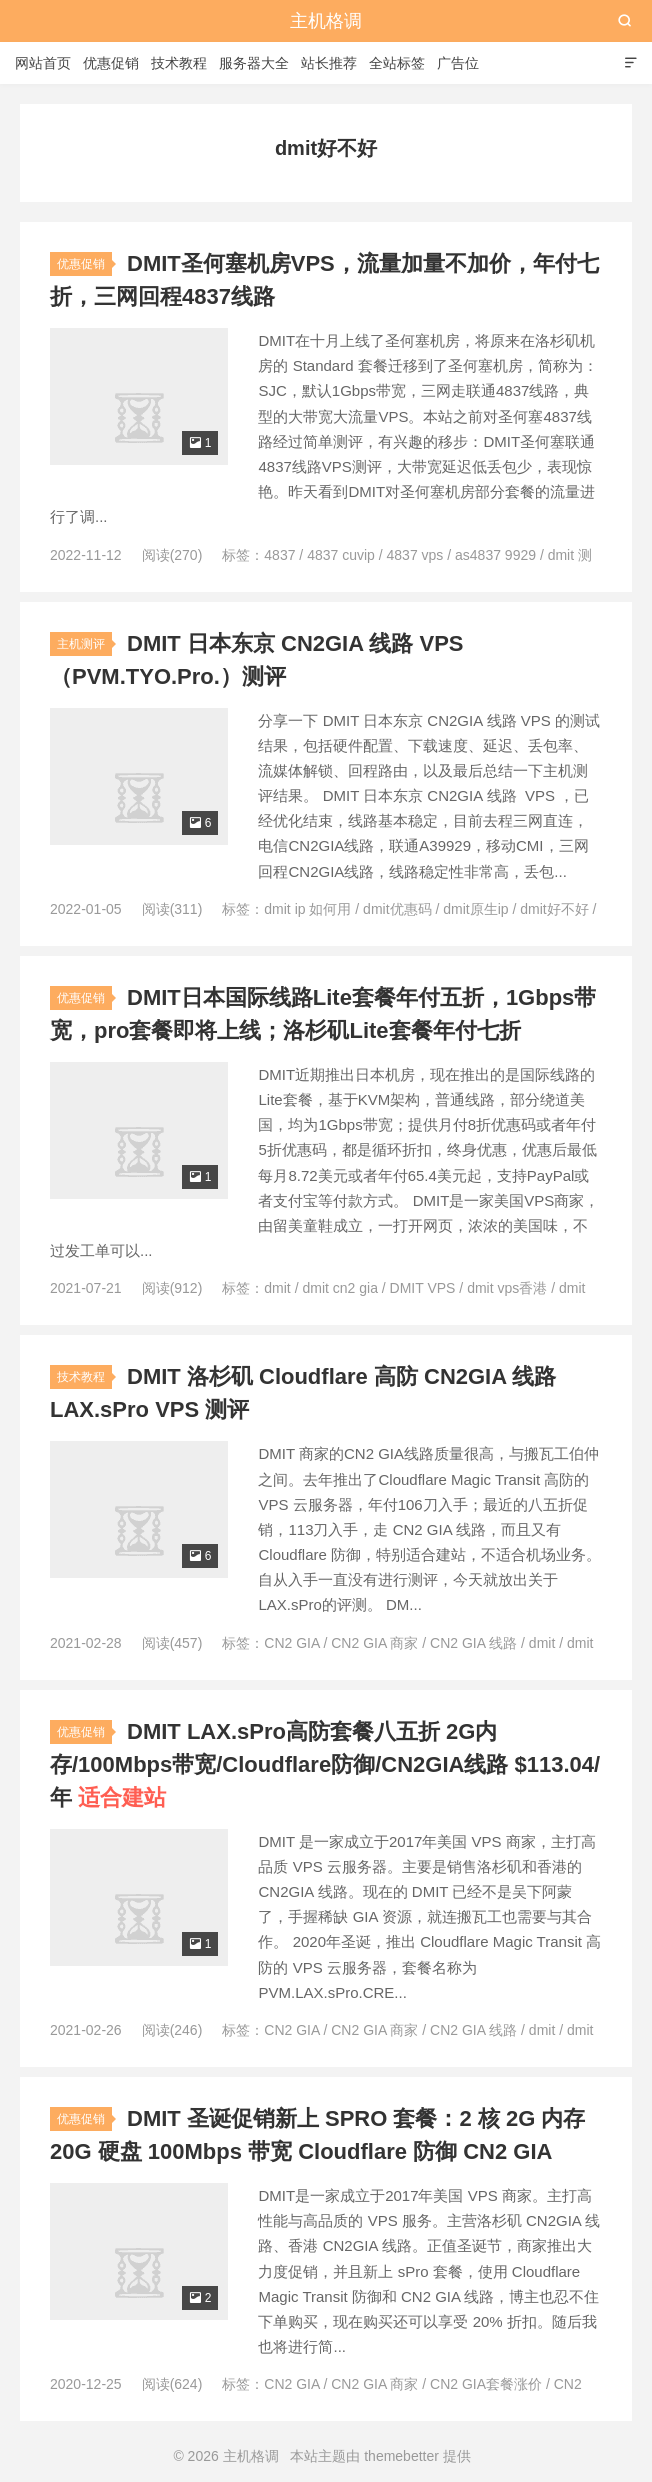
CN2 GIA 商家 (374, 1643)
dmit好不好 (554, 909)
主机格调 (326, 21)
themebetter (401, 2456)
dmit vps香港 (507, 1288)
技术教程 (179, 63)
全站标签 (397, 63)
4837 (279, 555)
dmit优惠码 (397, 909)
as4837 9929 (495, 555)
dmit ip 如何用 (307, 909)
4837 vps (415, 555)
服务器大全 (254, 63)
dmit (277, 1288)
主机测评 (81, 644)
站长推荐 (329, 63)
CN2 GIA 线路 (473, 1643)
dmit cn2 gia (339, 1288)
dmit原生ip (475, 909)
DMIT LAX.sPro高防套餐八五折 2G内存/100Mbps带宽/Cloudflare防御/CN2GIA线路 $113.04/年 (325, 1764)
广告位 (458, 63)
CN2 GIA (291, 1643)
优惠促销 (111, 63)
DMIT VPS (423, 1288)
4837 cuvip (341, 555)
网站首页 (43, 63)
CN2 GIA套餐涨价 (486, 2384)
